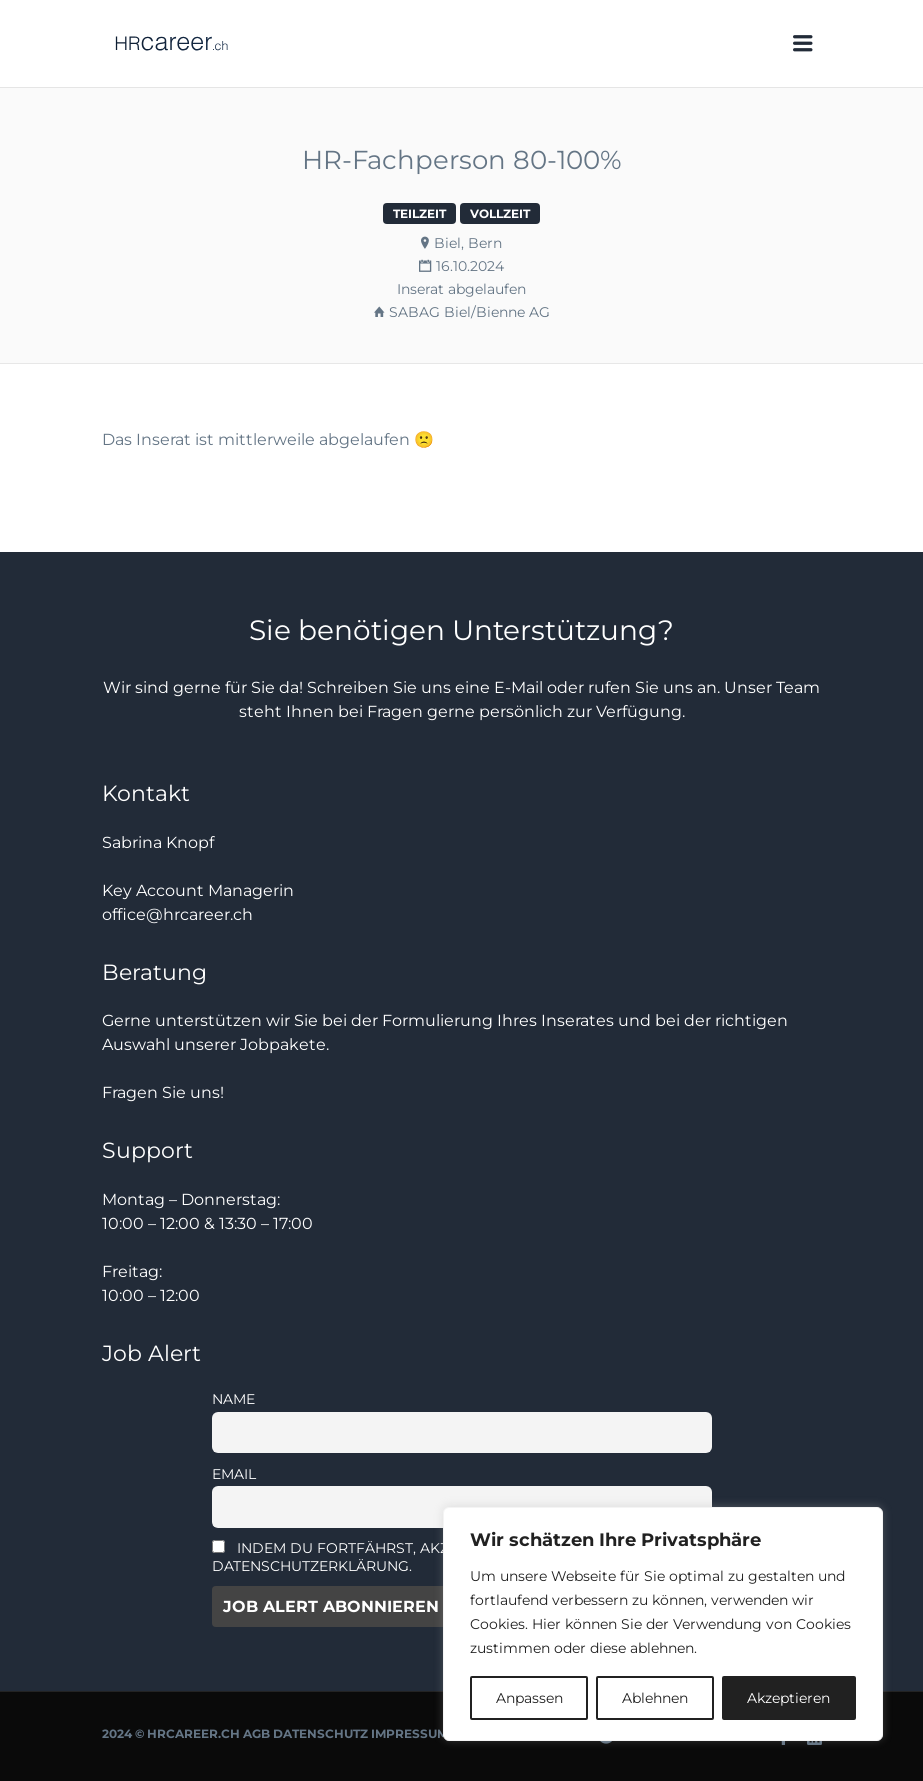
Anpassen (529, 1698)
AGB (256, 1733)
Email (234, 1474)
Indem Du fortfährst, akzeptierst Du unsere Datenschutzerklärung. (409, 1557)
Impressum (409, 1733)
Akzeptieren (788, 1698)
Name (233, 1399)
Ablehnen (655, 1698)
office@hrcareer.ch (177, 914)
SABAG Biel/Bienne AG (469, 312)
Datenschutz (320, 1733)
